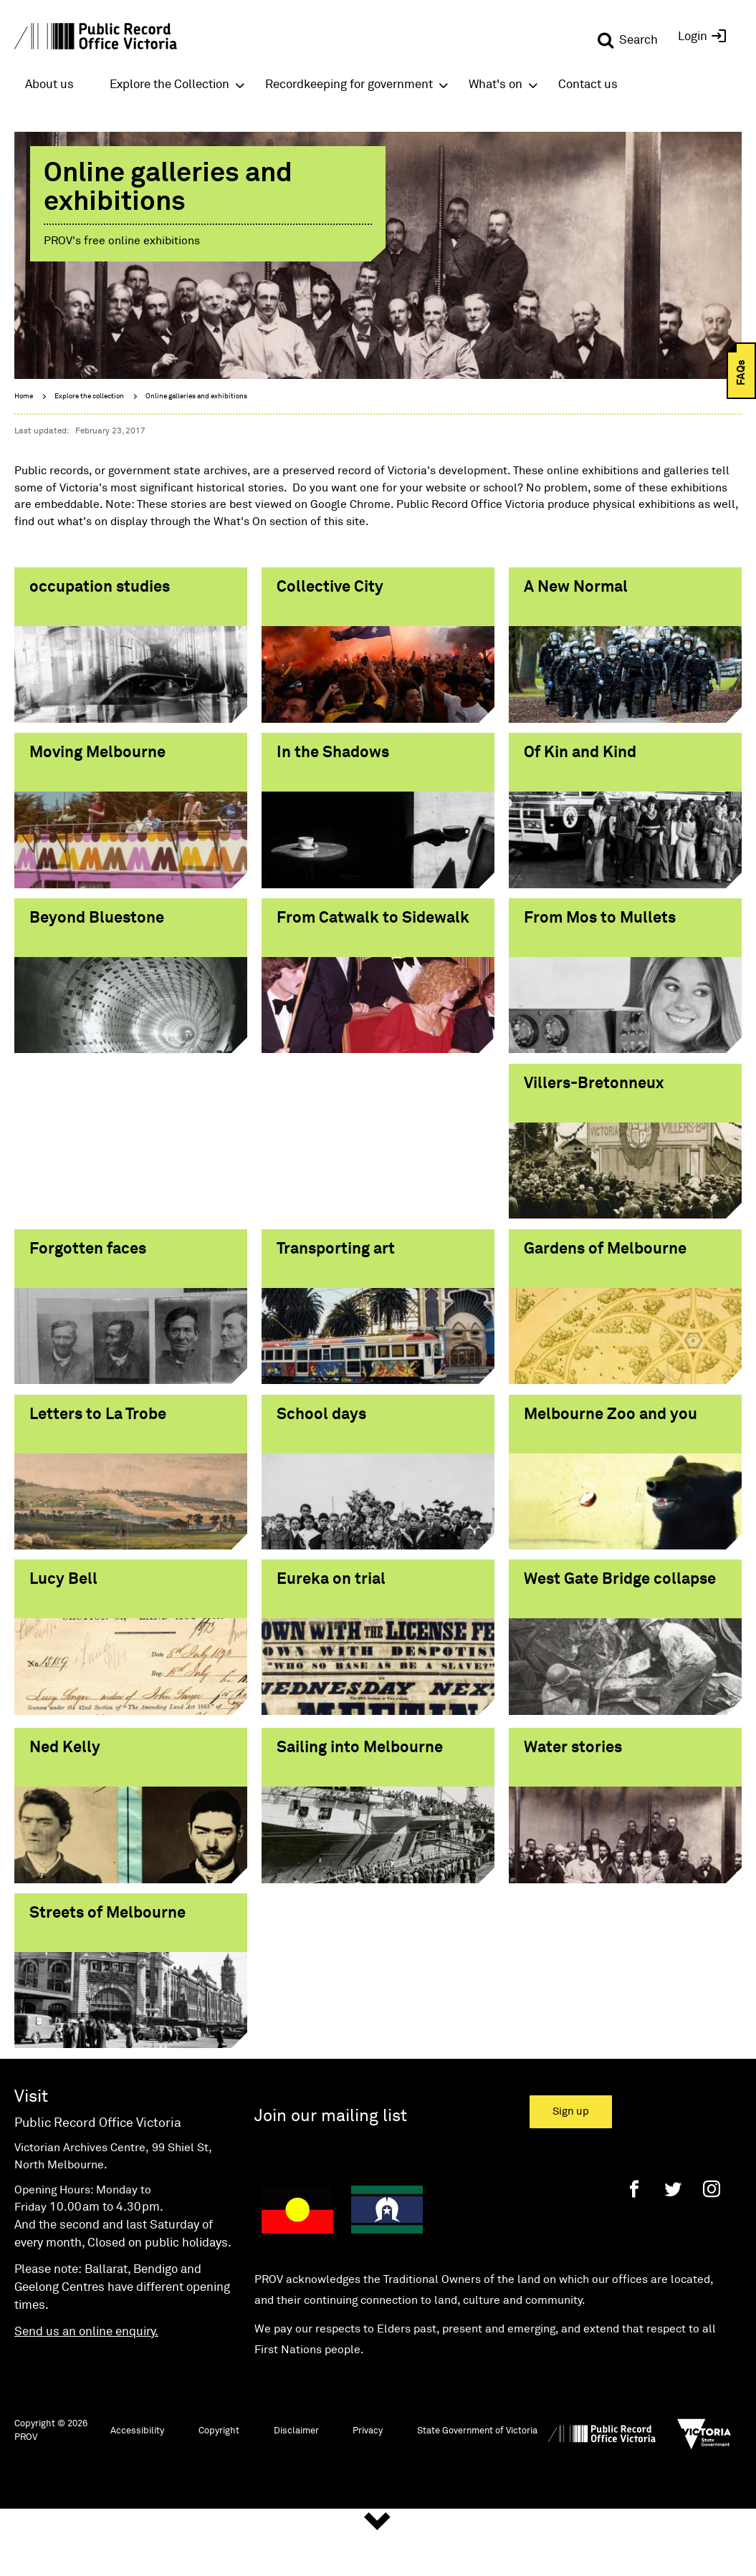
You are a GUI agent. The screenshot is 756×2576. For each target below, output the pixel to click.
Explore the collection (89, 396)
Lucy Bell (311, 1559)
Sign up (570, 2176)
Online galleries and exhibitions (196, 396)
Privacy (368, 2495)
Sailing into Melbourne (607, 1754)
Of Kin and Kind (580, 782)
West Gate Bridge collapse (125, 1754)
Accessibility (137, 2495)
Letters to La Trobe (345, 1365)
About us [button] (49, 85)
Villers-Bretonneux (99, 1171)
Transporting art (583, 1171)
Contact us (588, 85)
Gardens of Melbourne (110, 1365)
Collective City (330, 587)
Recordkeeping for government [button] (349, 85)
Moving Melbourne (97, 782)
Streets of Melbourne (355, 1948)
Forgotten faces (335, 1171)
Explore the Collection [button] (169, 85)
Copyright (218, 2495)
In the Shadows (333, 782)
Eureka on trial (578, 1559)
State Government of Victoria (477, 2495)
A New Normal (576, 587)
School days (568, 1365)
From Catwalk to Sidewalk (373, 976)
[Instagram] (711, 2253)
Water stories (78, 1948)
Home (23, 396)
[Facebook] (634, 2253)
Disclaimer (296, 2495)
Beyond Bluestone (96, 976)
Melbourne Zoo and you (116, 1559)
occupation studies (99, 587)
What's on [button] (495, 85)
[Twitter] (672, 2253)
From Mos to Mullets (600, 976)
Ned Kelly (312, 1754)
